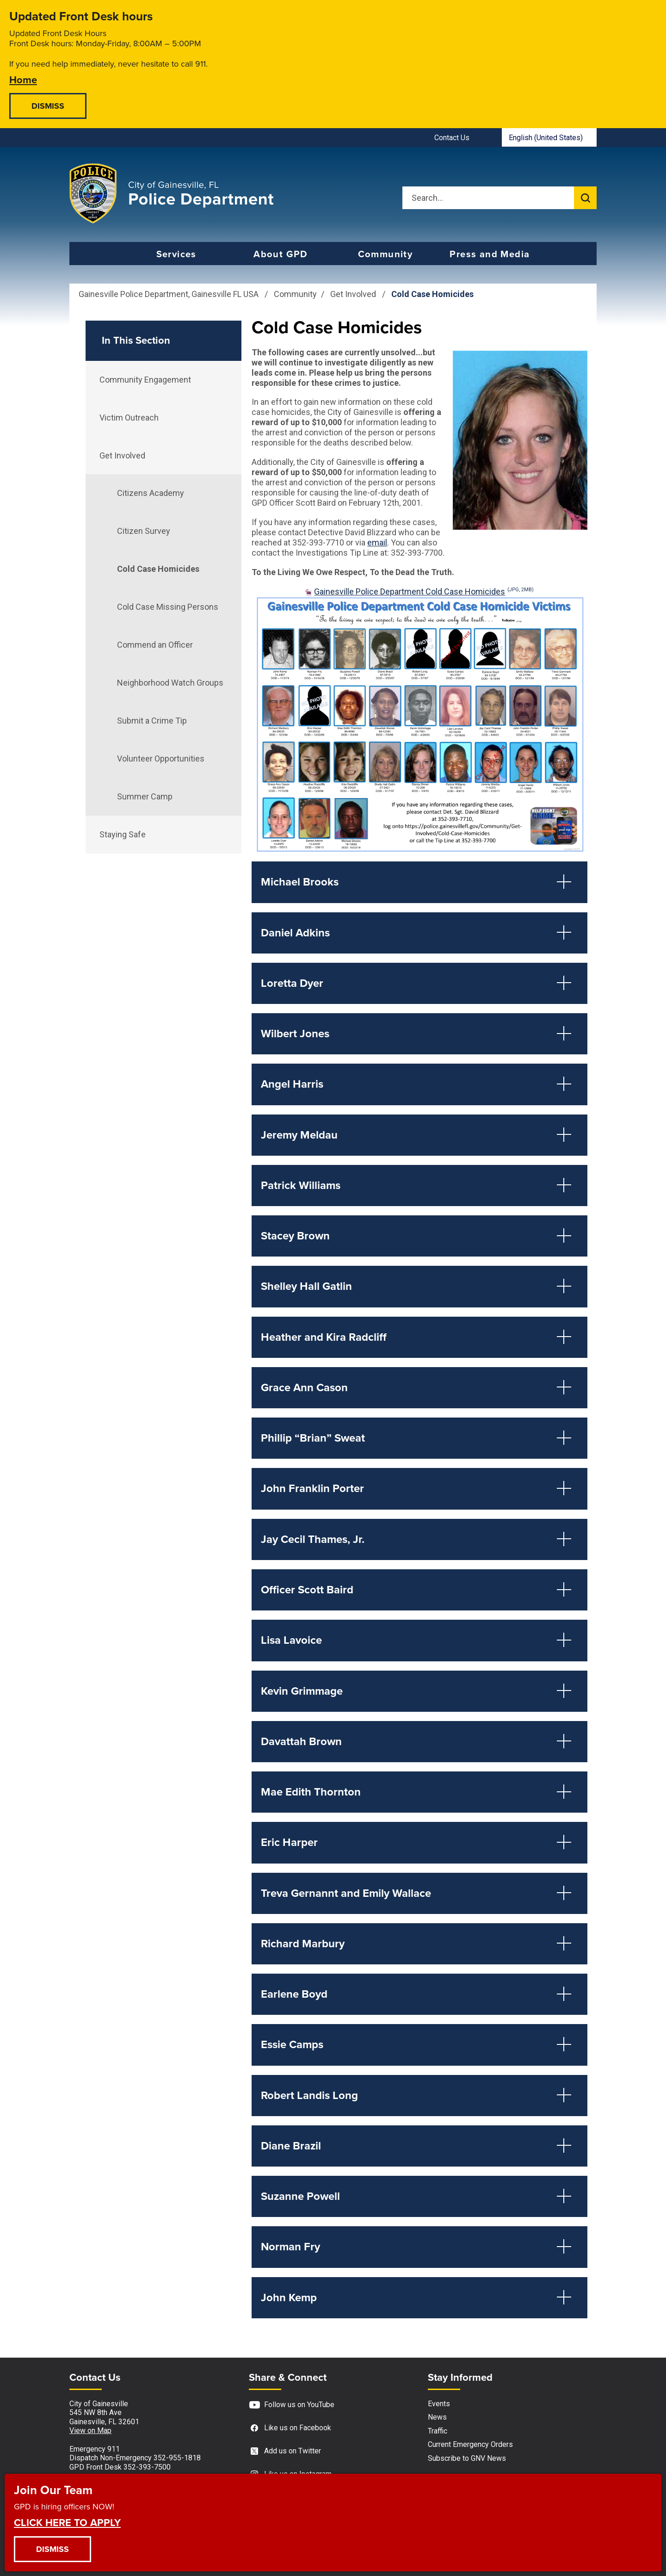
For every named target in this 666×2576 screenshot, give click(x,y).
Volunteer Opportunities (160, 758)
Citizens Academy (150, 493)
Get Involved (354, 294)
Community (385, 254)
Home (23, 79)
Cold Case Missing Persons (167, 607)
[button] (419, 882)
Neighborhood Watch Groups (170, 682)
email (377, 542)
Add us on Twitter (285, 2451)
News (437, 2417)
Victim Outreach (129, 417)
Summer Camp (145, 796)
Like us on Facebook (290, 2428)
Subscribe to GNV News (467, 2458)
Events (439, 2403)
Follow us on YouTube (291, 2405)
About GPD (280, 254)
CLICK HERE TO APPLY (67, 2522)
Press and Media (490, 254)
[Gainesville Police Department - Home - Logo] (171, 193)
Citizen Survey (143, 531)
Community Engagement (145, 379)
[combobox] (549, 137)
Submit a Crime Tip (152, 720)
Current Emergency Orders (470, 2444)
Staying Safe (122, 834)
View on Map (90, 2430)
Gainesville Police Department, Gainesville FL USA (169, 294)
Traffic (437, 2431)
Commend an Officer (155, 645)
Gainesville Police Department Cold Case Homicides (424, 591)
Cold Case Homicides (158, 569)
